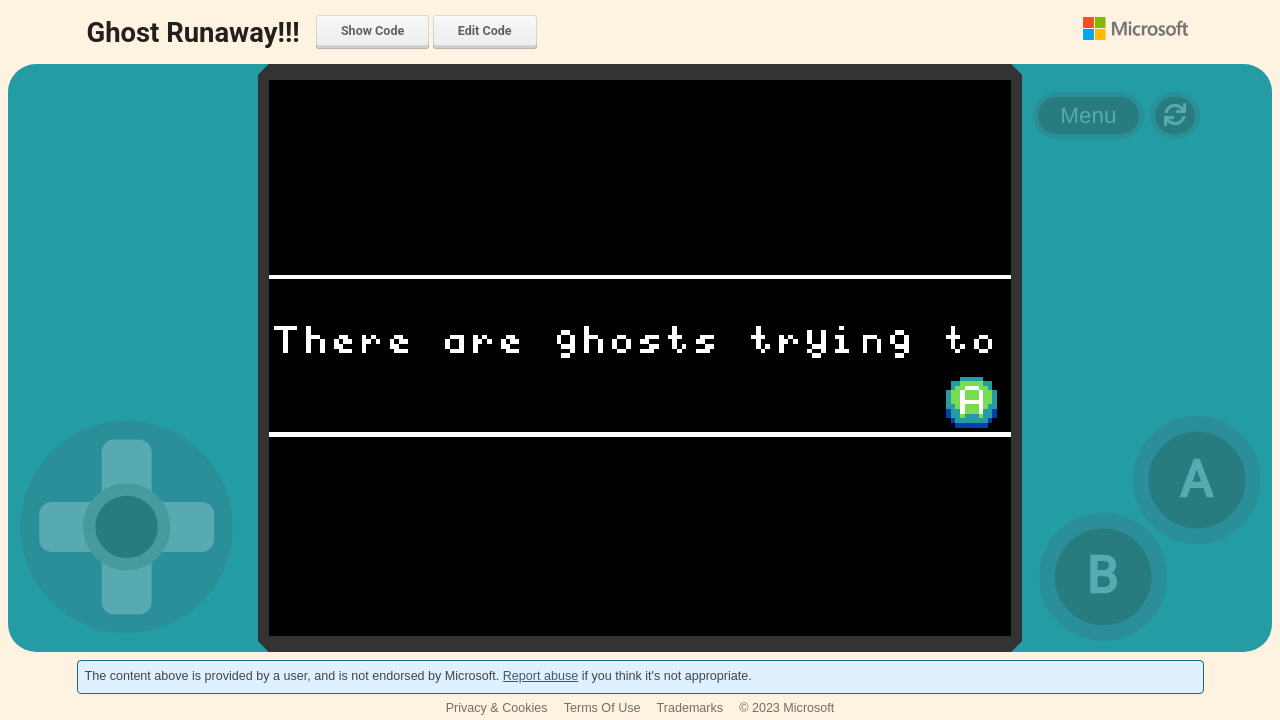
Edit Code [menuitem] (485, 30)
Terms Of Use (602, 708)
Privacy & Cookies (497, 708)
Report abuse (540, 676)
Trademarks (690, 708)
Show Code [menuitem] (372, 30)
